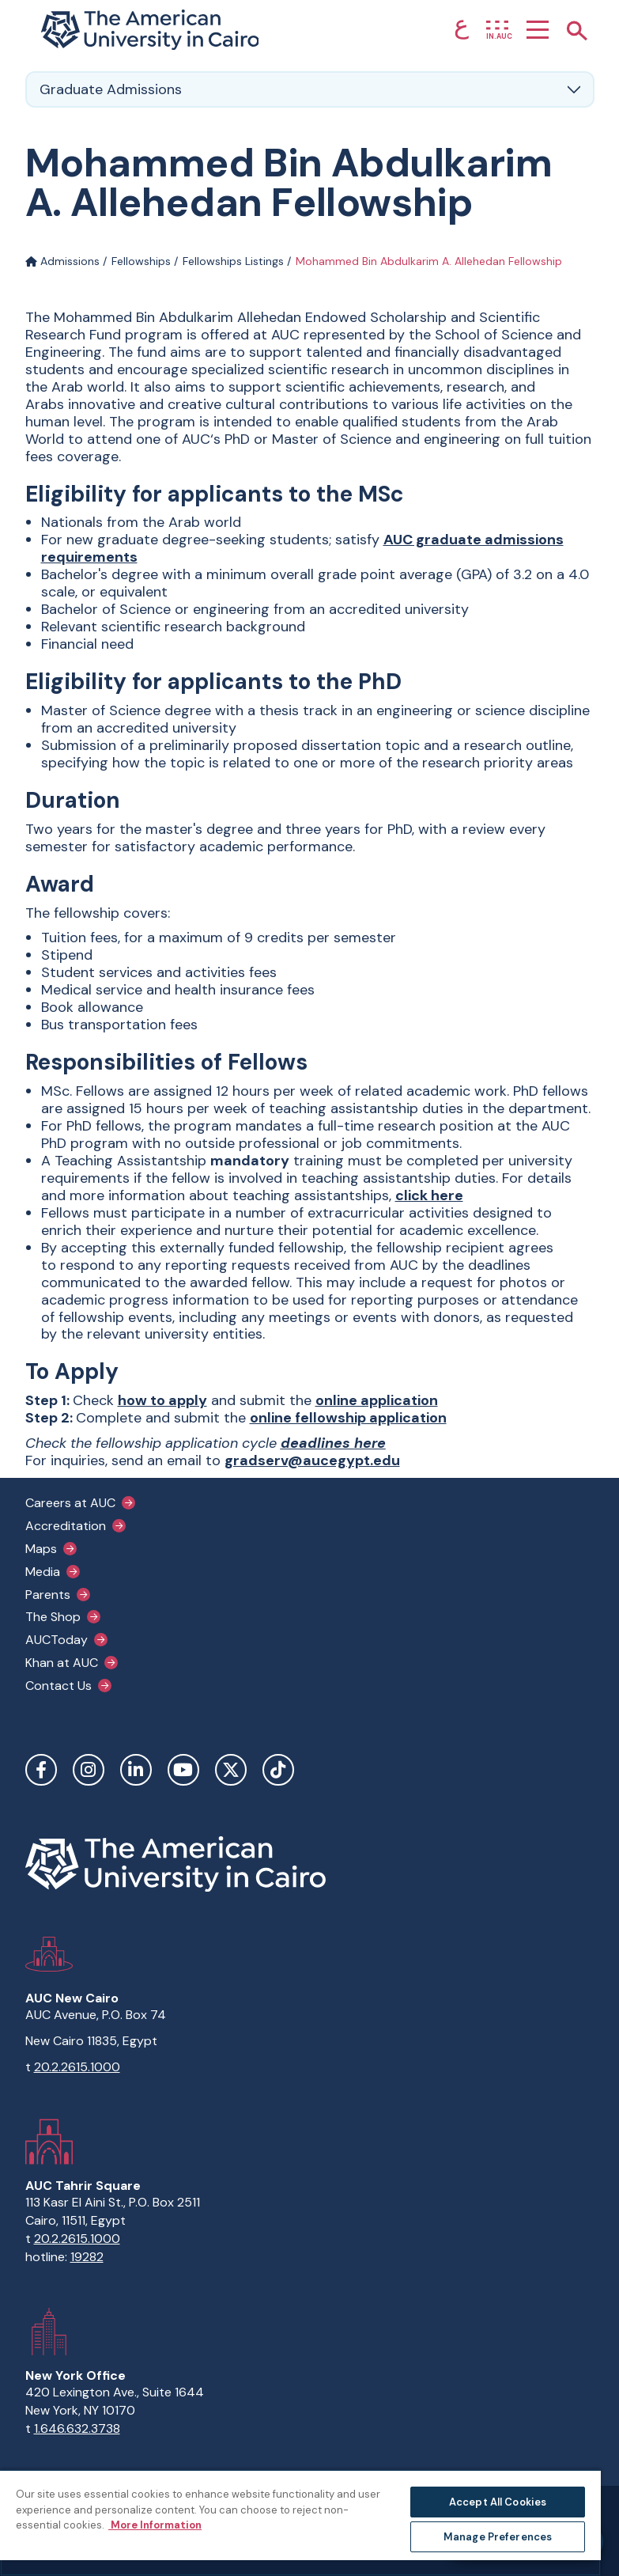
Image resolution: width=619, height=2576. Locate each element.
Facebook (41, 1770)
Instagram (88, 1770)
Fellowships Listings (233, 261)
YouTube (183, 1770)
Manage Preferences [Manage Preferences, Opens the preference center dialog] (497, 2537)
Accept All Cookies (497, 2502)
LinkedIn (136, 1770)
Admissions (62, 261)
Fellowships (141, 261)
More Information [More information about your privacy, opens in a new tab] (155, 2525)
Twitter (231, 1770)
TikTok (278, 1770)
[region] (300, 2522)
